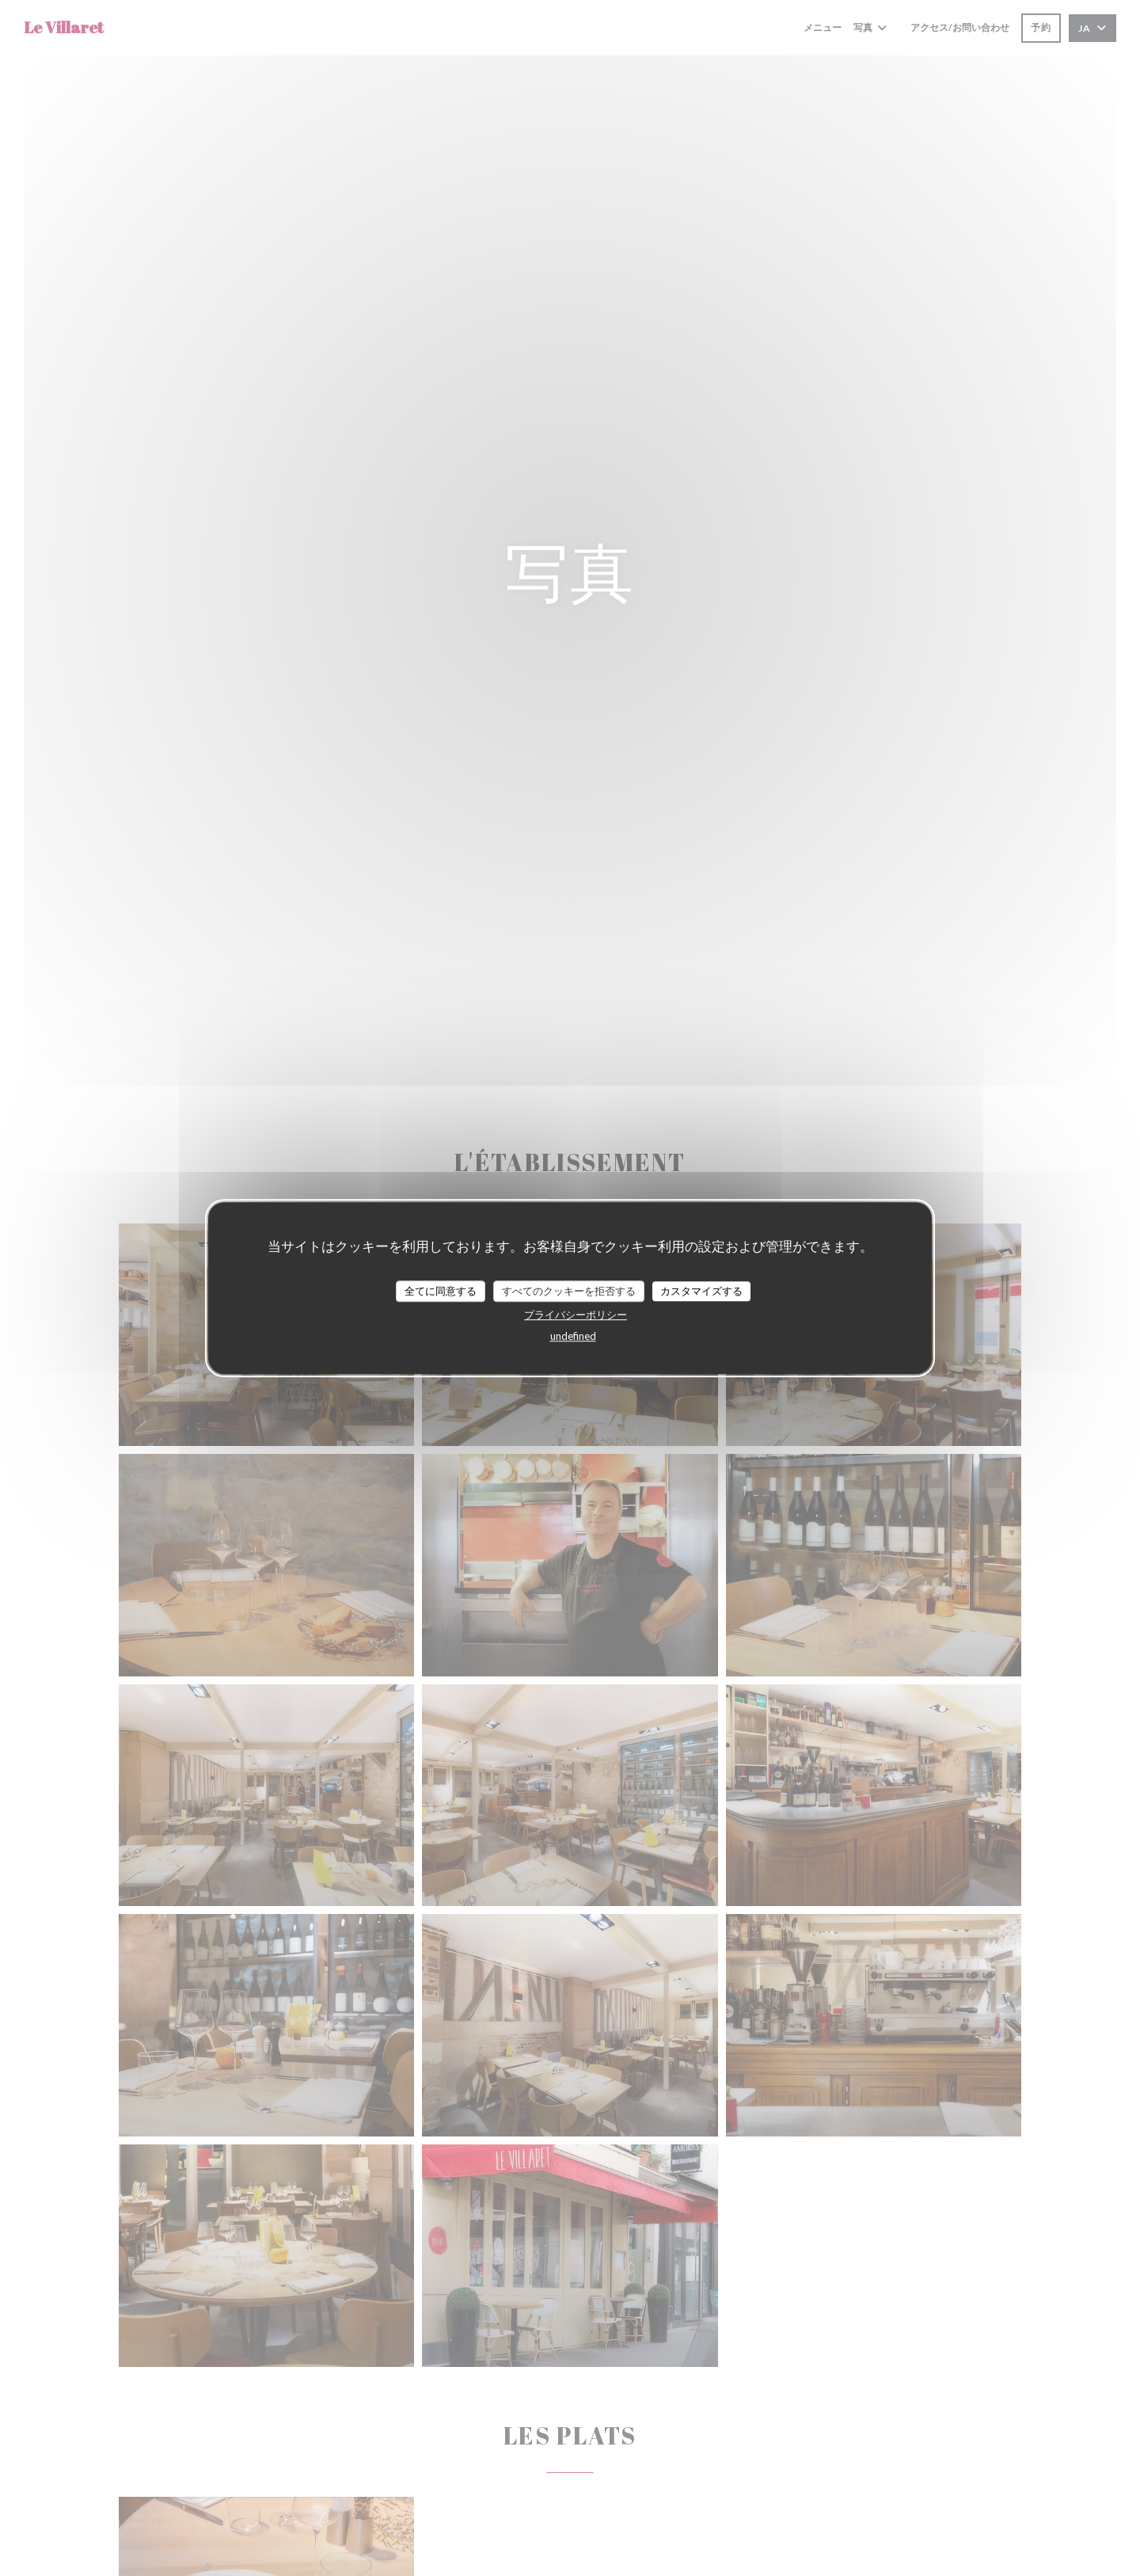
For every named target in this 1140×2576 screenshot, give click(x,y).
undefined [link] (573, 1336)
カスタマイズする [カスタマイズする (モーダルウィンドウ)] (701, 1290)
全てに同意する (441, 1290)
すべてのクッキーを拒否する (569, 1290)
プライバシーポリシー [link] (575, 1314)
